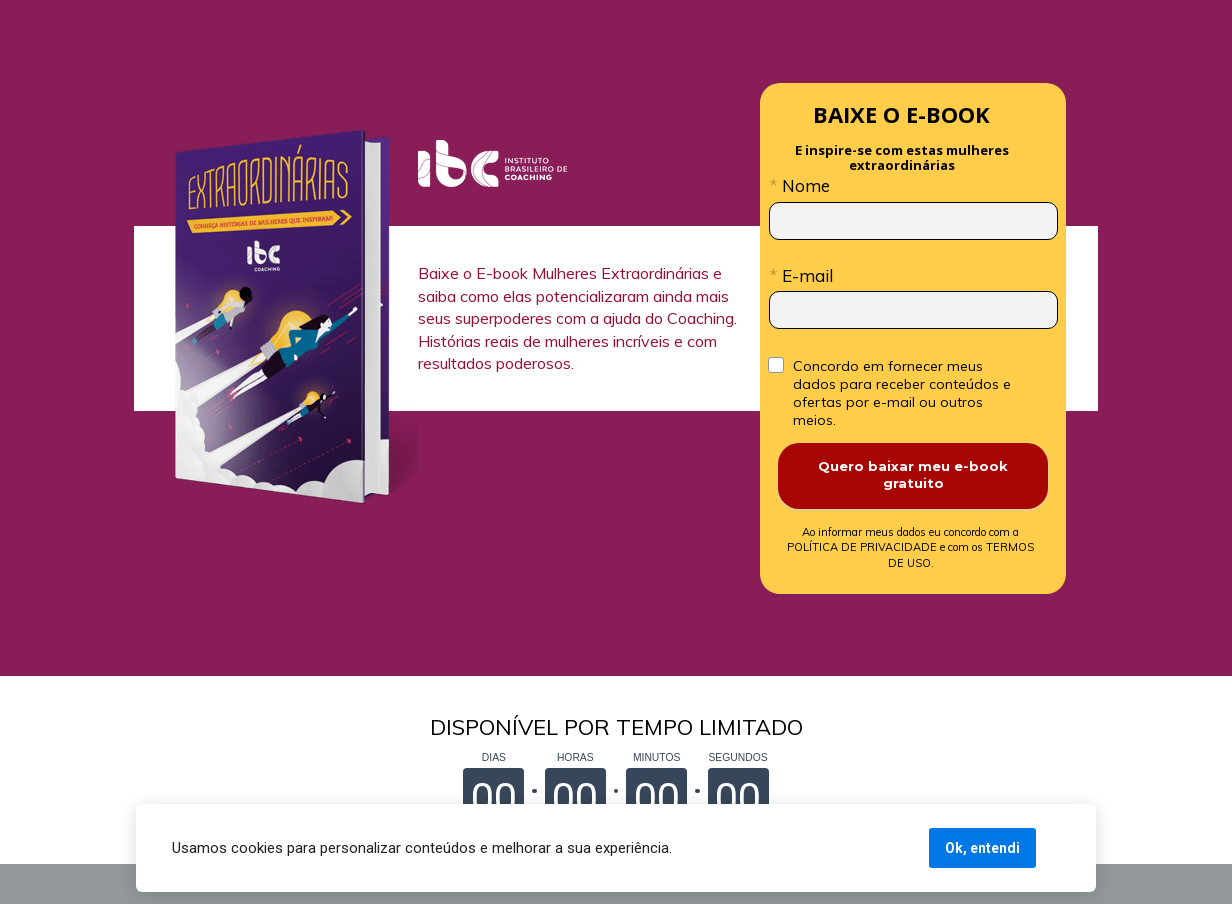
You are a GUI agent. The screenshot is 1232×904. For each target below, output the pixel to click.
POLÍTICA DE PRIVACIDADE (904, 539)
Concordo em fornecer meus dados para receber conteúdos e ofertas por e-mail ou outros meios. (904, 393)
